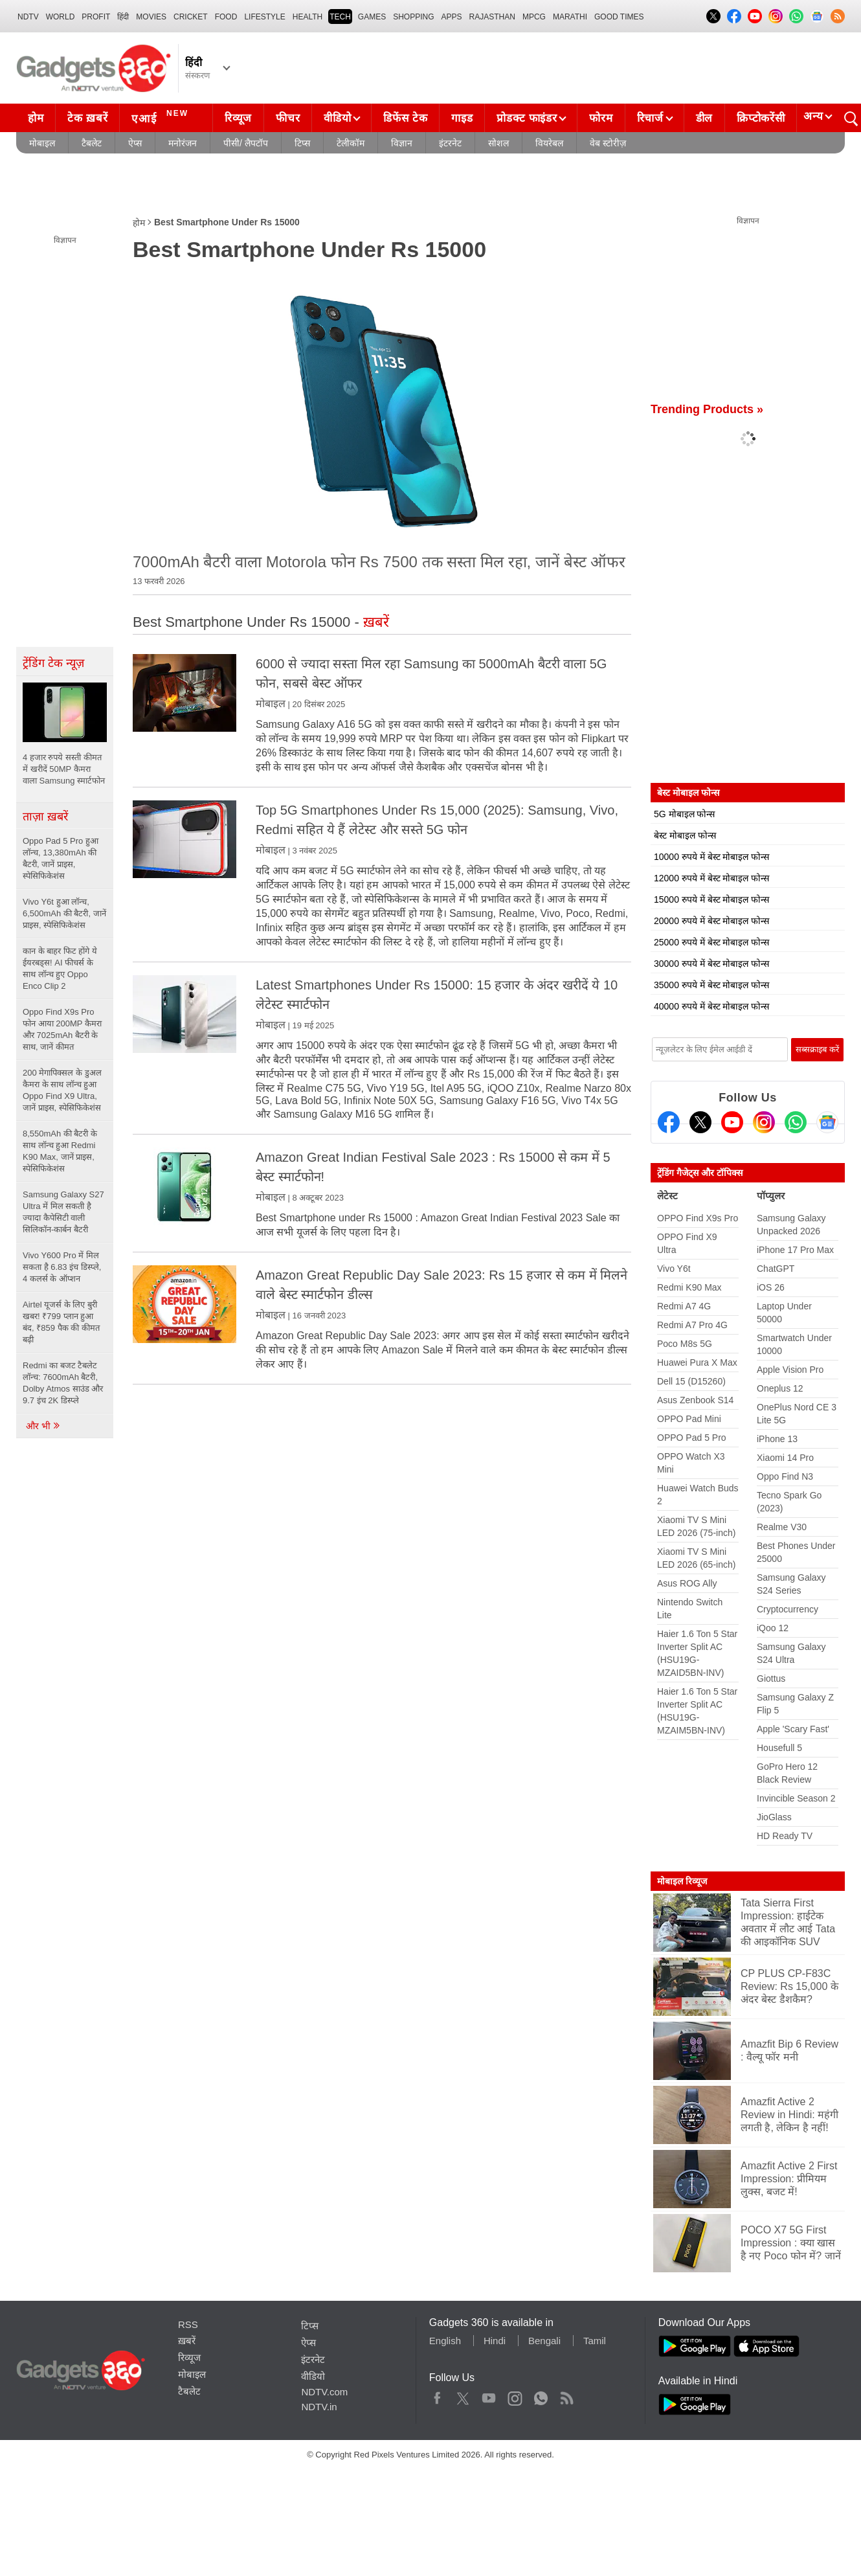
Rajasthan (492, 16)
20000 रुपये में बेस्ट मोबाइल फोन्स (711, 921)
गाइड (462, 118)
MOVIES (151, 16)
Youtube (489, 2395)
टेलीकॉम (350, 143)
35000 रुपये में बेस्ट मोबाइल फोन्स (711, 985)
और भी (43, 1426)
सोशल (498, 143)
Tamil (594, 2340)
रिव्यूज (238, 118)
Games (372, 16)
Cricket (190, 16)
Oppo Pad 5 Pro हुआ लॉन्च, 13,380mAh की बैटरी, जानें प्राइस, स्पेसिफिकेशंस (60, 858)
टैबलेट (92, 143)
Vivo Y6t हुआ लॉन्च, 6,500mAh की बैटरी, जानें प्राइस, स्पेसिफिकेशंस (64, 913)
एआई (161, 116)
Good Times (618, 16)
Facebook (437, 2395)
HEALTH (307, 16)
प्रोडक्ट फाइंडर (527, 118)
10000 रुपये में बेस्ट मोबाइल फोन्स (711, 857)
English (445, 2340)
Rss (566, 2395)
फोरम (600, 118)
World (60, 16)
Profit (96, 16)
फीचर (288, 118)
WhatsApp (541, 2395)
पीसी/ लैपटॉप (245, 143)
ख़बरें (187, 2340)
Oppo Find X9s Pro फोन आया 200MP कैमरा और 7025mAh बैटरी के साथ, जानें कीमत (62, 1029)
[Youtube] (732, 1122)
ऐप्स (135, 143)
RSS (188, 2324)
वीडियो (337, 118)
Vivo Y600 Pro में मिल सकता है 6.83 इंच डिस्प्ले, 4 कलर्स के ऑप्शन (62, 1266)
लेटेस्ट (667, 1195)
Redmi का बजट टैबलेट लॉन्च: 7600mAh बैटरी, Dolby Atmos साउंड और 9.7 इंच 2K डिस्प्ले (63, 1383)
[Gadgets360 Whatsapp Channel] (796, 1122)
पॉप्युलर (771, 1195)
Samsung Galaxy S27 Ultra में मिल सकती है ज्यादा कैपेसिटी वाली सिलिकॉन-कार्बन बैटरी (63, 1212)
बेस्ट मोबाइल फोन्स (685, 835)
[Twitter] (700, 1122)
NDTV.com (324, 2391)
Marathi (570, 16)
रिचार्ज (650, 118)
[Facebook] (669, 1122)
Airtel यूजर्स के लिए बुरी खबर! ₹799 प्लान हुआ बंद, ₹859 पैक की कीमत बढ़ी (61, 1322)
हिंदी (123, 16)
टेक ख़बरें (87, 118)
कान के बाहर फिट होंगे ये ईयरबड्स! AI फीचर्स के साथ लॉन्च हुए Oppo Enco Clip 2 (60, 968)
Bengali (544, 2340)
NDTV (28, 16)
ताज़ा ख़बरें (45, 816)
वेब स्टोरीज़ (608, 143)
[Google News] (827, 1122)
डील (704, 118)
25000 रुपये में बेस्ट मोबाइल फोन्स (711, 942)
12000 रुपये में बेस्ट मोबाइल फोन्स (711, 878)
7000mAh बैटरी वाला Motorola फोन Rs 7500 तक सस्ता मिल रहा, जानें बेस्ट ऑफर (379, 562)
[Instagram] (764, 1122)
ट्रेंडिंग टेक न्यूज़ (53, 663)
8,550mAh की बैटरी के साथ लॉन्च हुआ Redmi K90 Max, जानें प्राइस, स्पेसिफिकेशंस (60, 1151)
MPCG (534, 16)
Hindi (495, 2340)
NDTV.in (319, 2406)
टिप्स (302, 143)
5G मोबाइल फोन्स (684, 814)
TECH (340, 16)
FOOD (226, 16)
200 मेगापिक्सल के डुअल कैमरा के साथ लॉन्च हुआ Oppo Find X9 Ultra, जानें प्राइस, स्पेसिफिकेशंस (62, 1090)
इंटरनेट (450, 143)
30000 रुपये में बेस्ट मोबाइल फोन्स (711, 963)
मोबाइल (42, 143)
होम (35, 118)
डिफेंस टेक (405, 118)
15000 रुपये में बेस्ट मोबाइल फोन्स (711, 899)
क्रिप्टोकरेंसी (761, 118)
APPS (452, 16)
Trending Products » (707, 409)
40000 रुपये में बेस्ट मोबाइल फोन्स (711, 1006)
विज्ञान (401, 143)
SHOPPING (413, 16)
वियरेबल (549, 143)
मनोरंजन (182, 143)
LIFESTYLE (264, 16)
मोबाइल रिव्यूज (682, 1881)
